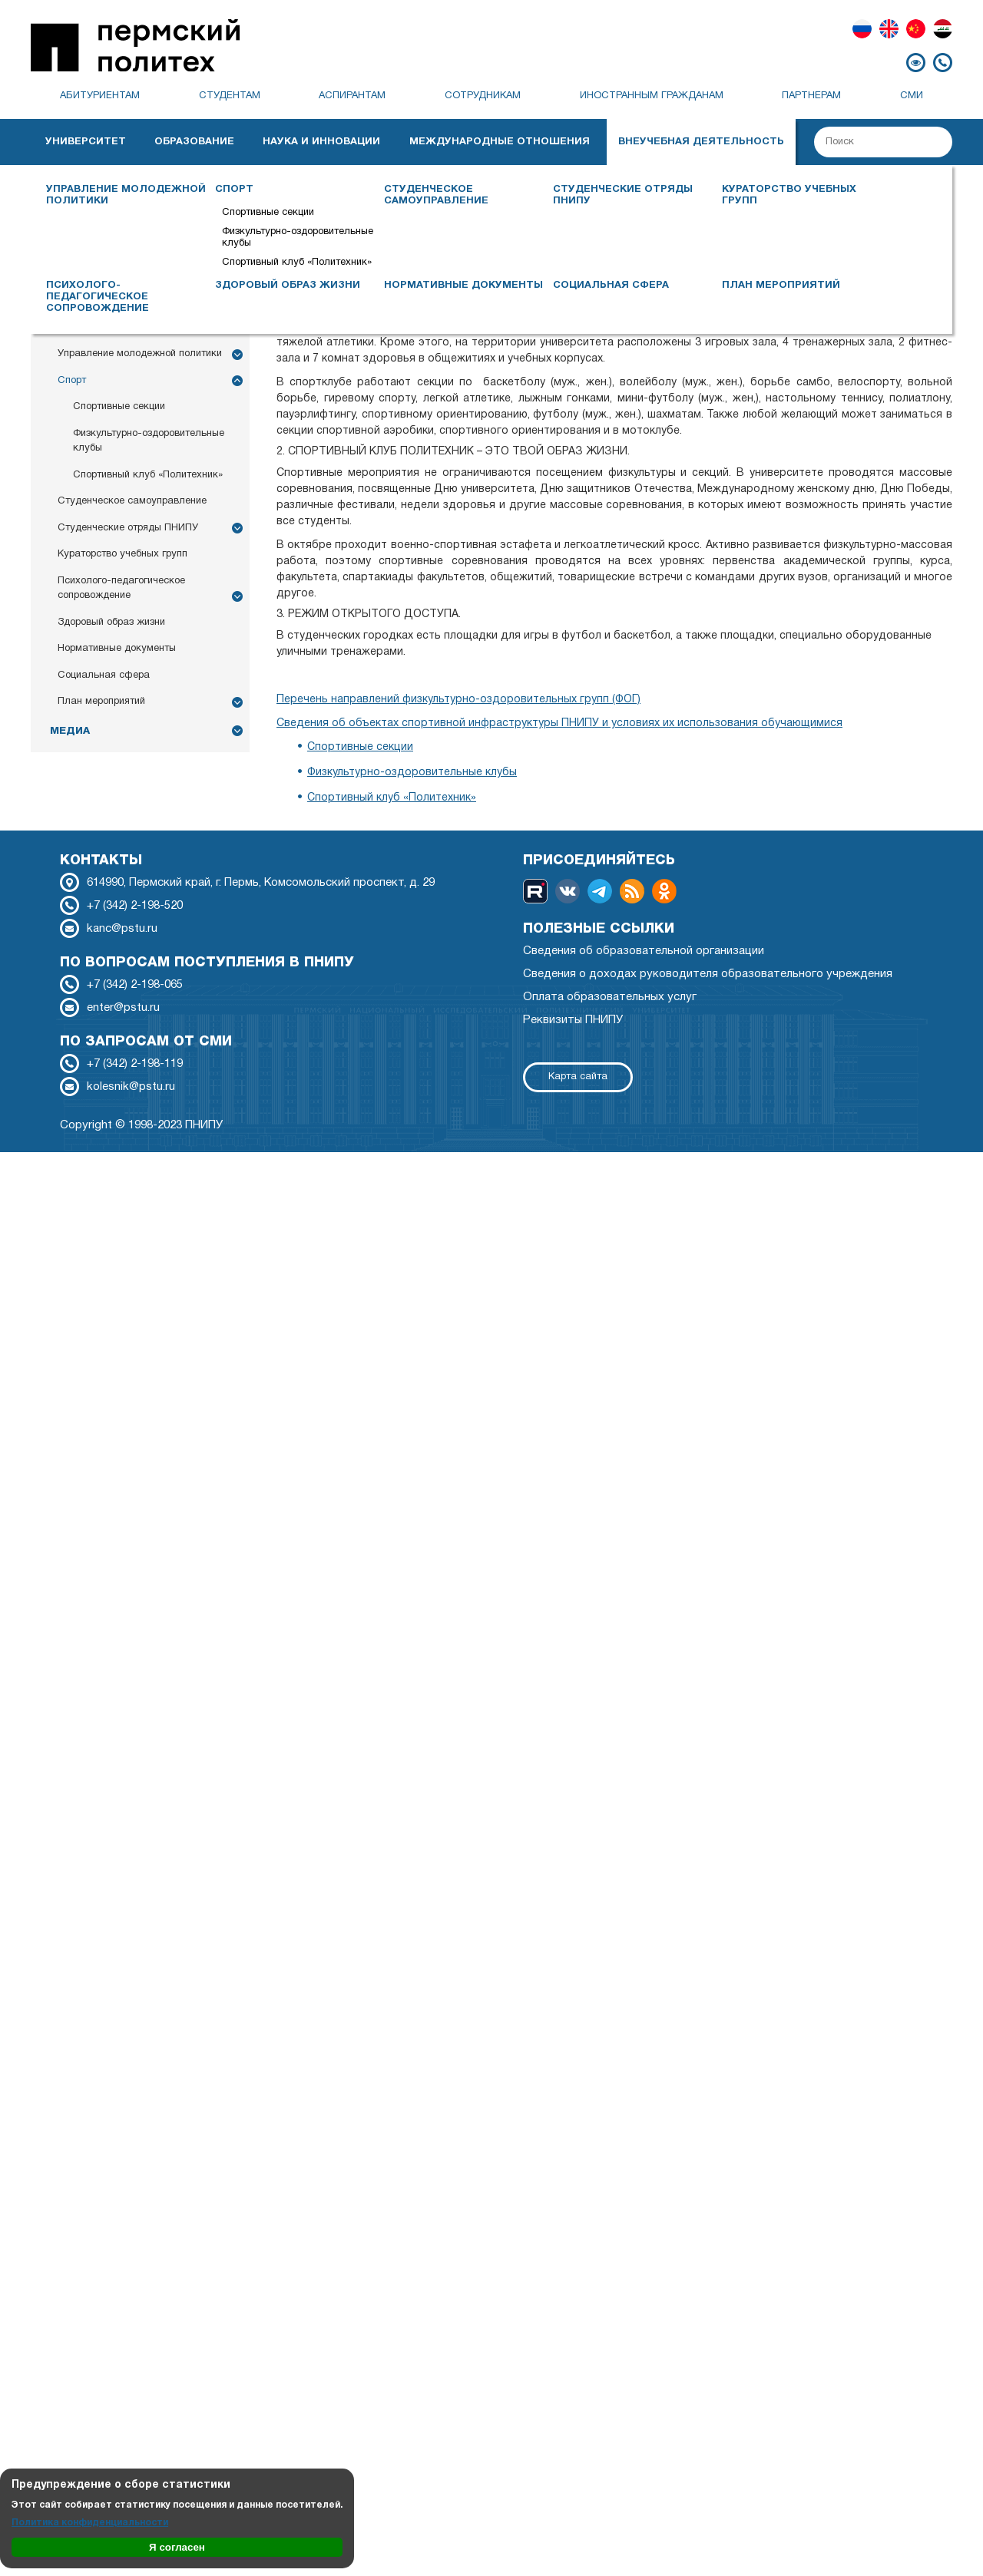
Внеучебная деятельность (701, 142)
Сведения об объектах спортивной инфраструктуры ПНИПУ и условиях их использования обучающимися (559, 723)
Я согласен (177, 2547)
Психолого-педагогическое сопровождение (97, 297)
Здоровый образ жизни (287, 285)
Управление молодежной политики (126, 195)
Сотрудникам (483, 96)
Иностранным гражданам (651, 96)
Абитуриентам (100, 96)
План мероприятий (781, 285)
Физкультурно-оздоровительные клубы (297, 237)
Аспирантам (352, 96)
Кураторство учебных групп (789, 195)
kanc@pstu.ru (122, 928)
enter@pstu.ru (123, 1007)
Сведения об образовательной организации (643, 951)
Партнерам (811, 96)
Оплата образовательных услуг (610, 997)
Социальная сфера (611, 285)
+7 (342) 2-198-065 (135, 984)
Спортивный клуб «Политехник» (297, 262)
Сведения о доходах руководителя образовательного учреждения (707, 974)
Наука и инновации (321, 142)
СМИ (911, 96)
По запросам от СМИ (146, 1041)
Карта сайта (577, 1077)
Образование (194, 142)
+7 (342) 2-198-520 (135, 905)
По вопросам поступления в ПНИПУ (207, 962)
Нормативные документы (463, 285)
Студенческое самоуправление (436, 195)
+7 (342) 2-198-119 (135, 1063)
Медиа (70, 731)
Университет (85, 142)
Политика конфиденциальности (90, 2522)
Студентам (229, 96)
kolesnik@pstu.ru (131, 1087)
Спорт (234, 189)
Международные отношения (499, 142)
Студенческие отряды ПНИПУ (623, 195)
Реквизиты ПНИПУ (573, 1020)
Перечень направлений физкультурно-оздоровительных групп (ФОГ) (458, 700)
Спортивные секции (268, 212)
